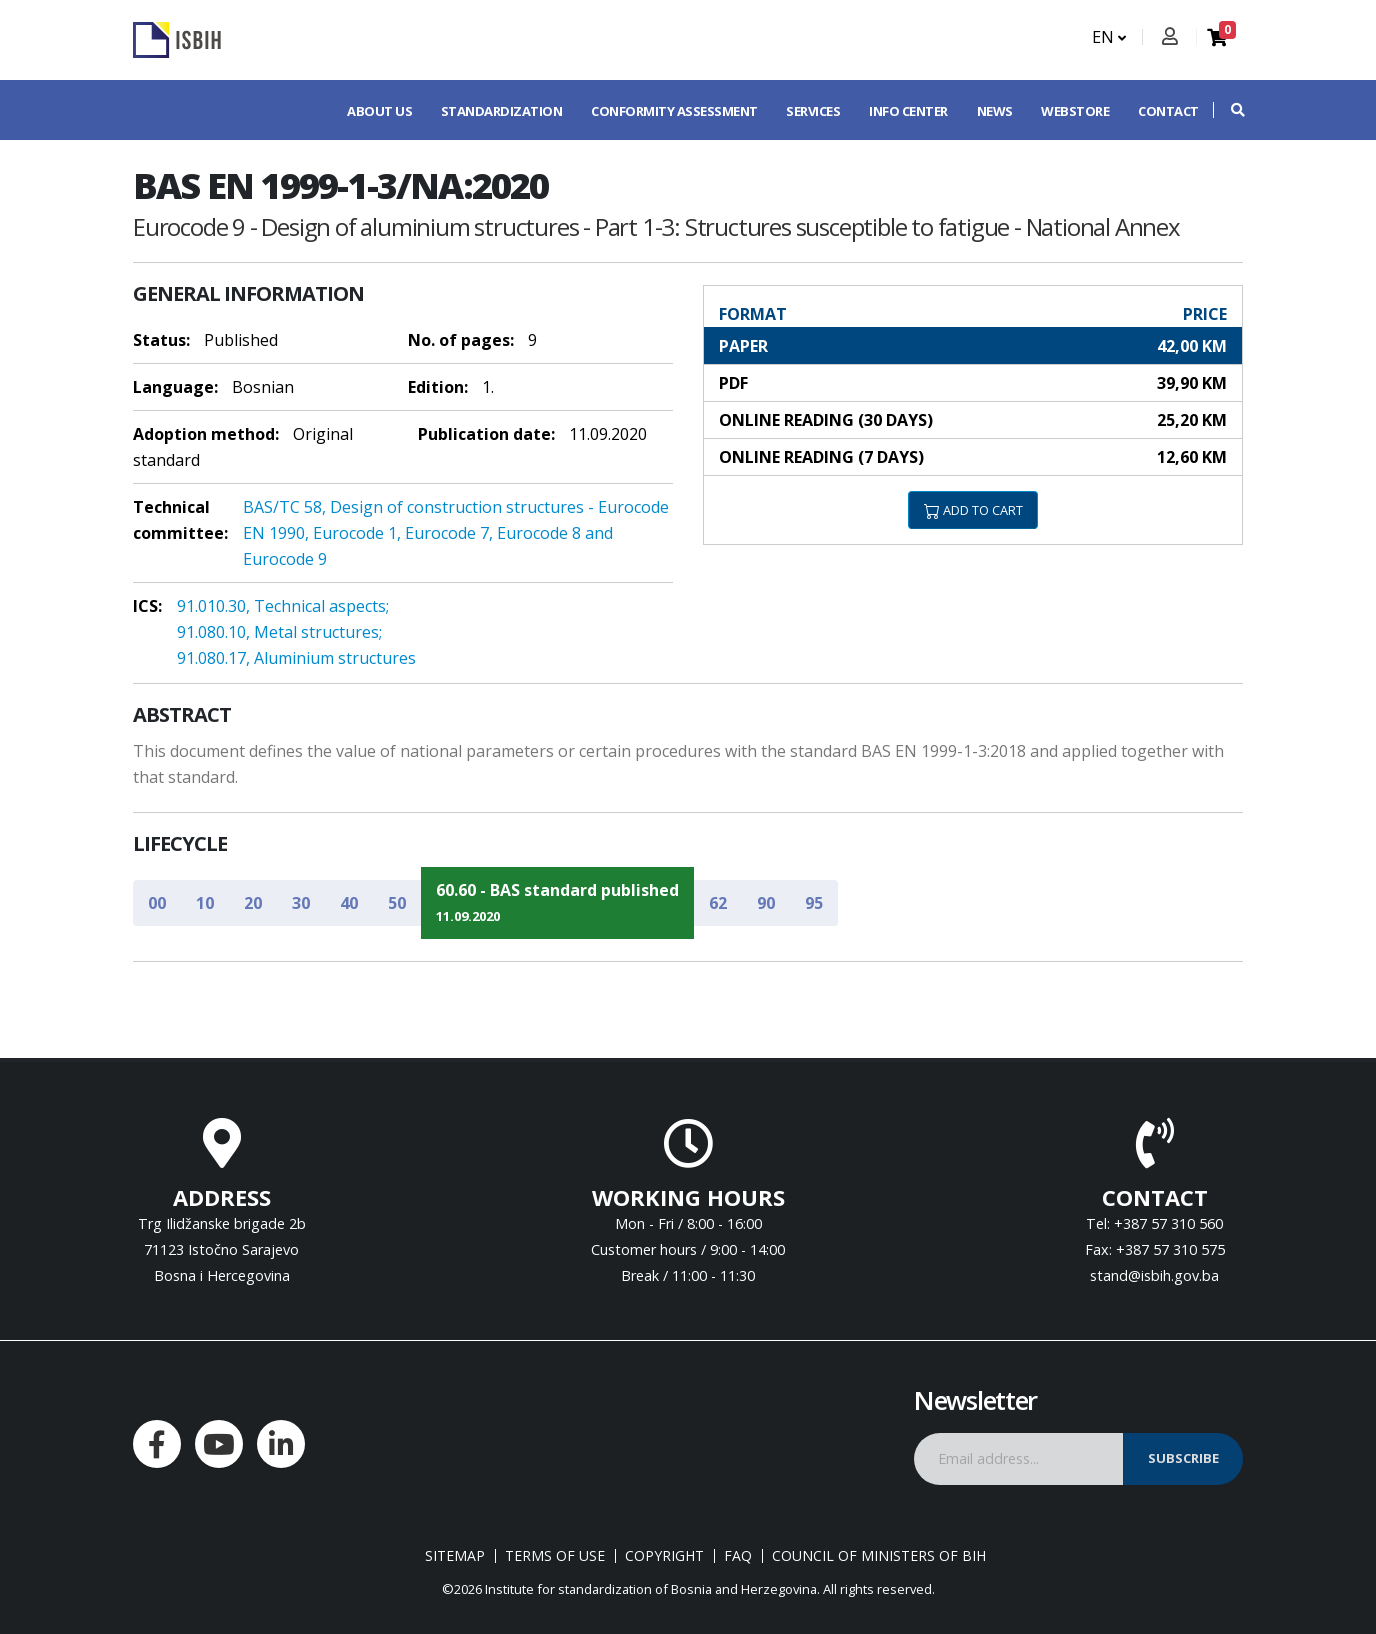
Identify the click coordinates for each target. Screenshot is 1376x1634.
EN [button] (1109, 37)
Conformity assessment (674, 111)
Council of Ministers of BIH (879, 1556)
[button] (1228, 110)
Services (813, 111)
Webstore (1075, 111)
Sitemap (455, 1556)
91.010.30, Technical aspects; (283, 606)
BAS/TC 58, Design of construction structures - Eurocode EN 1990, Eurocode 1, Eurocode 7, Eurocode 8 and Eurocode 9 (456, 533)
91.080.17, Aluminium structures (296, 658)
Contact (1168, 111)
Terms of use (555, 1556)
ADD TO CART (973, 510)
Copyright (664, 1556)
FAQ (738, 1556)
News (995, 111)
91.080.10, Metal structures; (279, 632)
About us (379, 111)
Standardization (502, 111)
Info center (908, 111)
